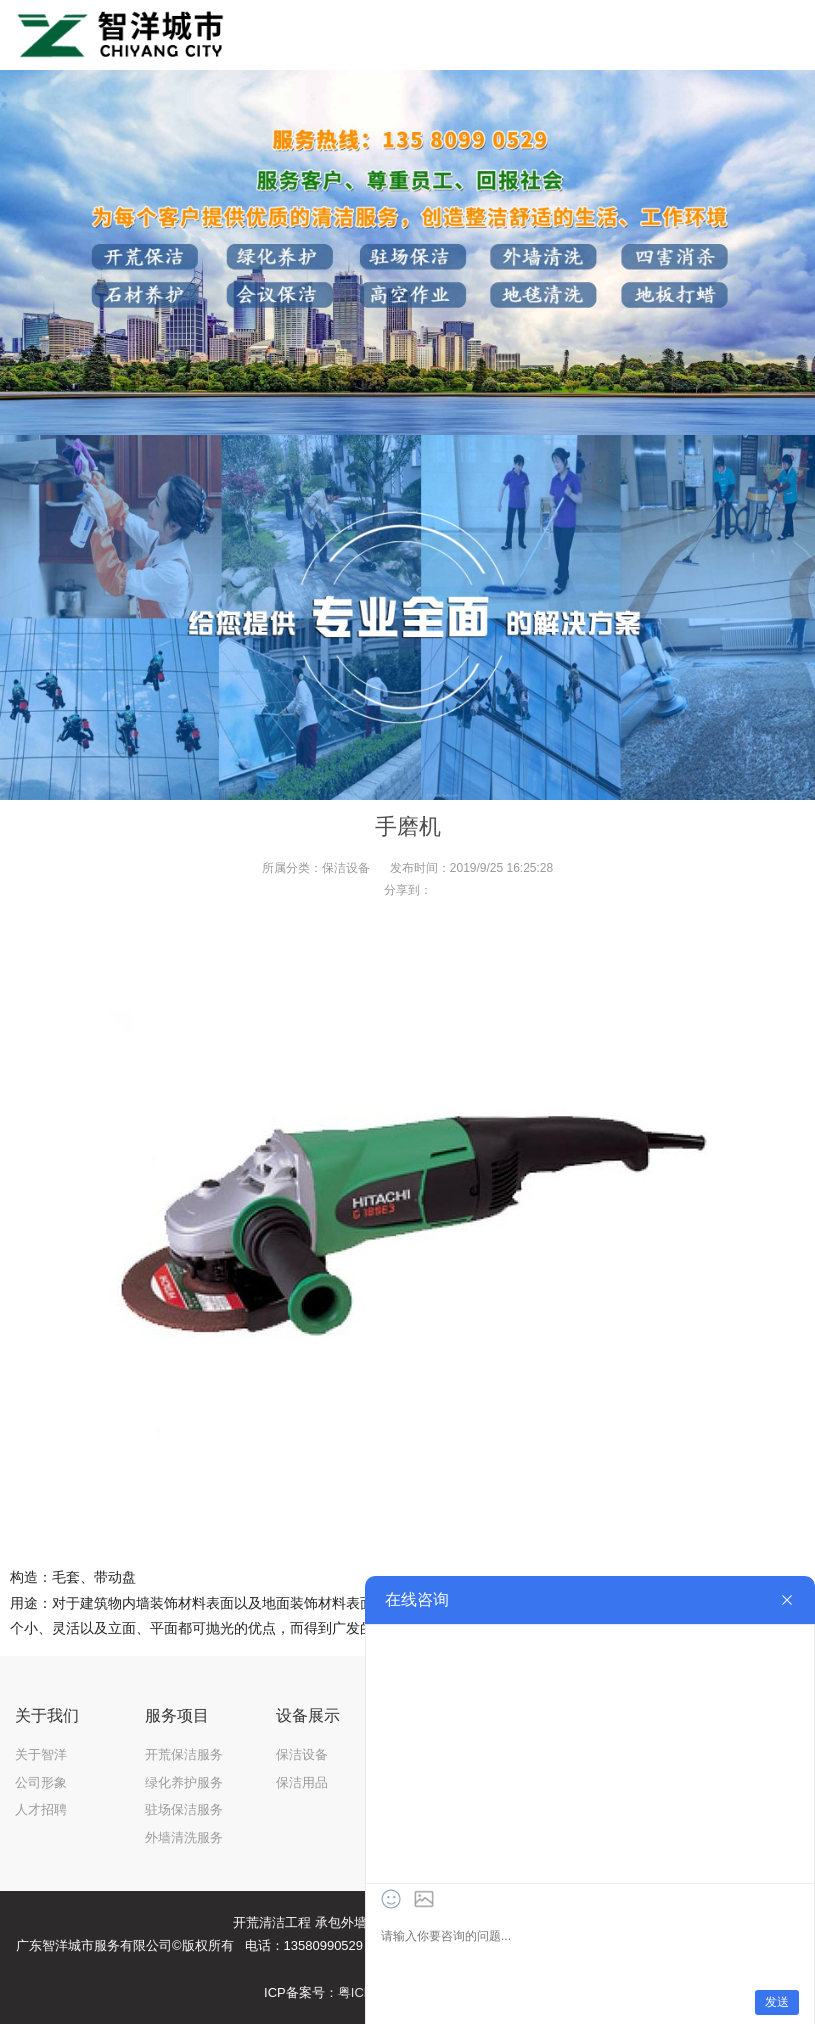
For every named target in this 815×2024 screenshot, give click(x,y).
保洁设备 (346, 868)
